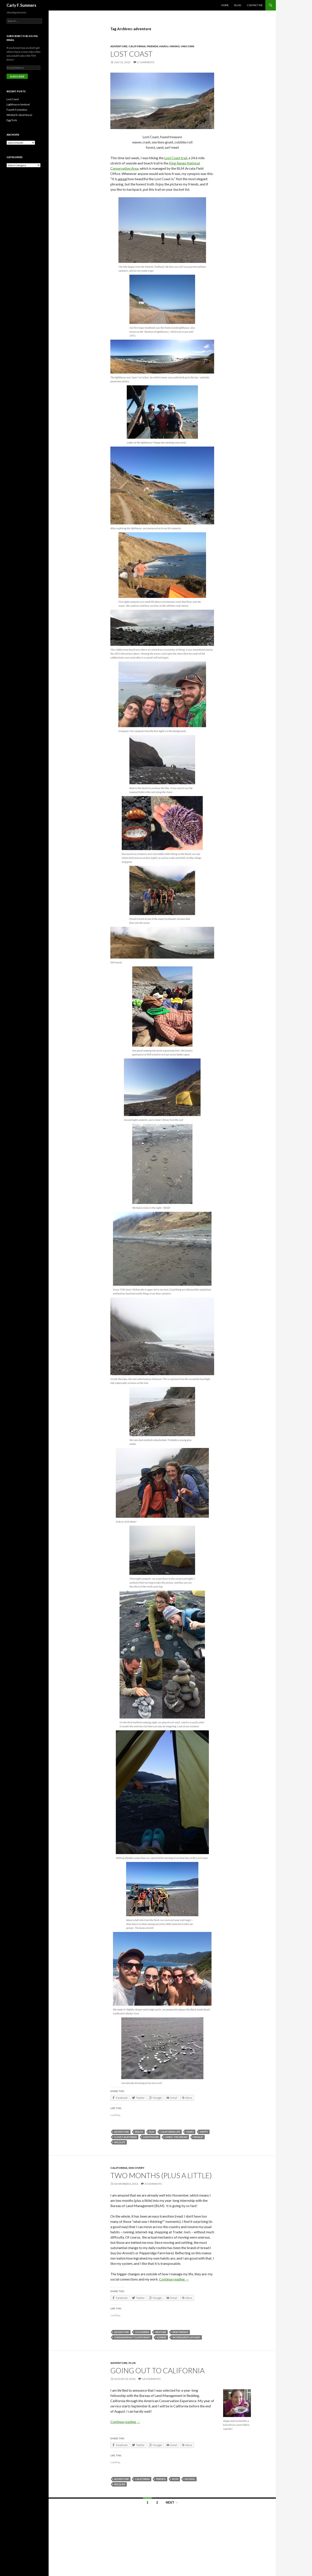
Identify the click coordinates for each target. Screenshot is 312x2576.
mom (175, 2479)
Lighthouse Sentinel (18, 104)
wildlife (119, 2142)
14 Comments (151, 2378)
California (137, 46)
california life (170, 2131)
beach (139, 2131)
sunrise (161, 2337)
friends (161, 2479)
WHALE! (198, 2137)
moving (190, 2479)
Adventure (118, 46)
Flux (132, 2363)
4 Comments (153, 2183)
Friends (152, 46)
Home (225, 5)
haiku (190, 2131)
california (142, 2479)
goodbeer (142, 2332)
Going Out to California (157, 2370)
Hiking (174, 46)
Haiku (163, 46)
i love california (125, 2137)
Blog (237, 5)
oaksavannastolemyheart (132, 2337)
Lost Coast (131, 53)
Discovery (136, 2167)
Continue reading (174, 2279)
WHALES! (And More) (19, 115)
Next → (172, 2502)
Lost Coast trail (175, 158)
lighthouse (151, 2137)
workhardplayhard (186, 2337)
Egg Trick (12, 120)
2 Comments (145, 62)
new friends (180, 2332)
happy (204, 2131)
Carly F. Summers (21, 5)
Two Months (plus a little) (161, 2175)
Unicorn (187, 46)
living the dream (176, 2137)
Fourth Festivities (17, 109)
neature (160, 2332)
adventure (121, 2131)
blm (151, 2131)
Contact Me (255, 5)
